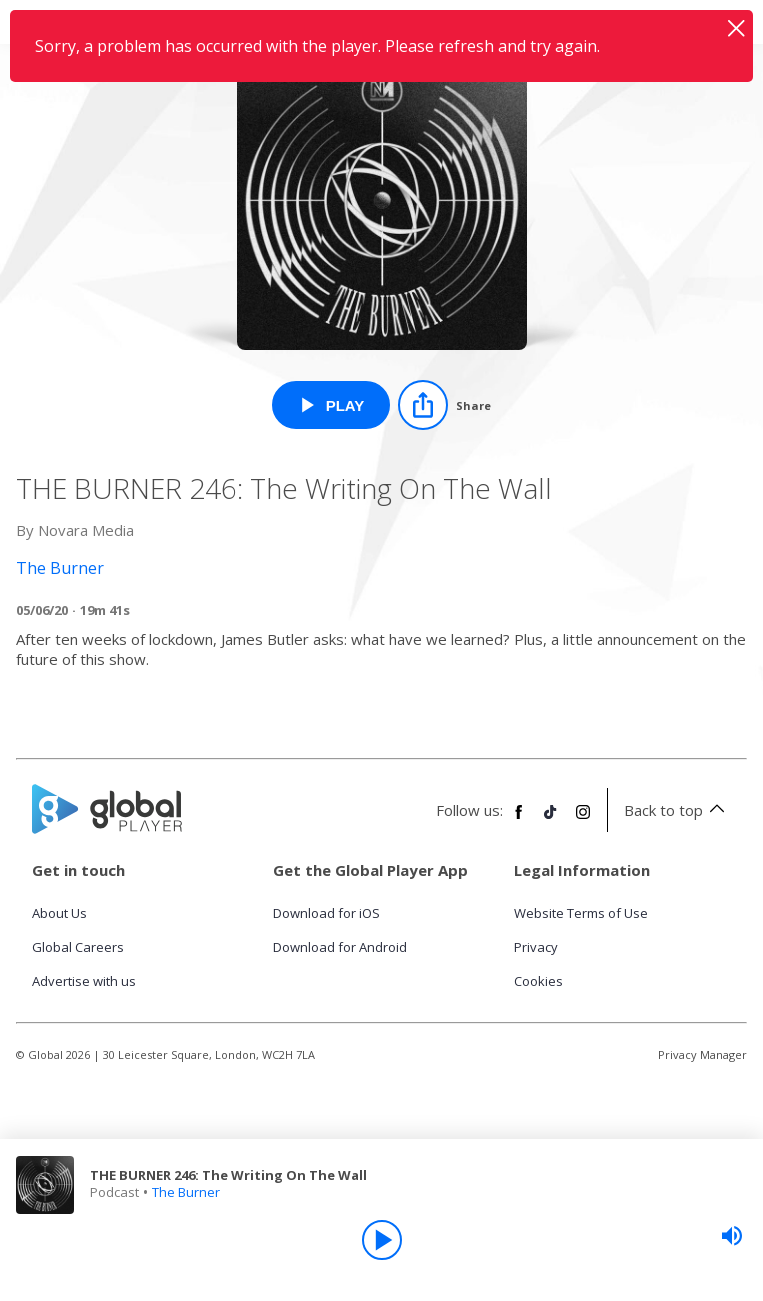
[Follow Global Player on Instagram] (583, 820)
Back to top (677, 810)
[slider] (732, 1236)
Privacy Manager (702, 1054)
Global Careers (78, 947)
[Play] (382, 1240)
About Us (59, 913)
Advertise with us (84, 981)
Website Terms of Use (581, 913)
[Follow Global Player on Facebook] (519, 820)
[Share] (444, 405)
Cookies (538, 981)
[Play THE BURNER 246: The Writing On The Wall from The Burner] (331, 405)
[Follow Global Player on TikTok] (551, 820)
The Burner (186, 1192)
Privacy (536, 947)
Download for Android (340, 947)
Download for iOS (326, 913)
